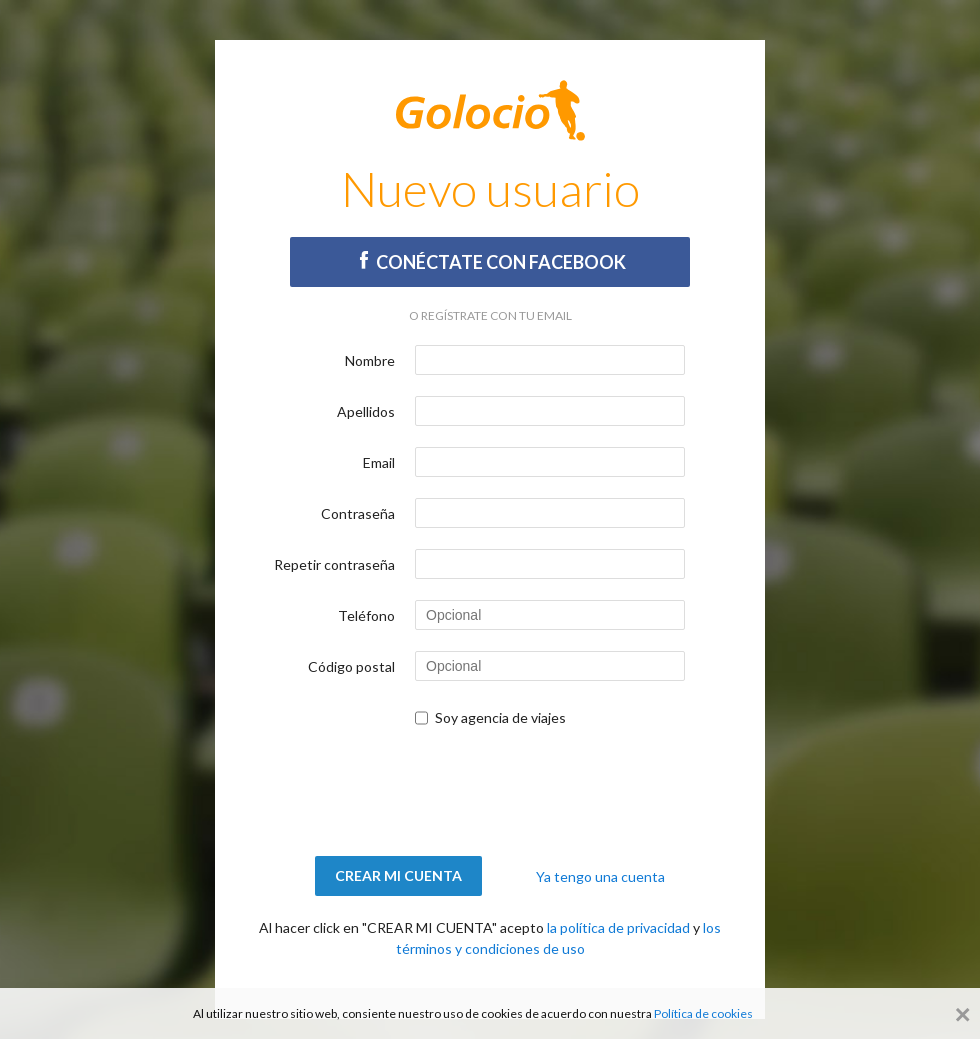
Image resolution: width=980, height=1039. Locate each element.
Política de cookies (703, 1013)
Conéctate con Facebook (490, 262)
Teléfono (366, 615)
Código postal (351, 666)
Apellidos (366, 411)
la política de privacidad (618, 927)
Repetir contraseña (334, 564)
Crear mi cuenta (398, 875)
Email (379, 462)
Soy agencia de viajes (500, 717)
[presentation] (490, 792)
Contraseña (358, 513)
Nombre (370, 360)
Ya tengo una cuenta (600, 876)
